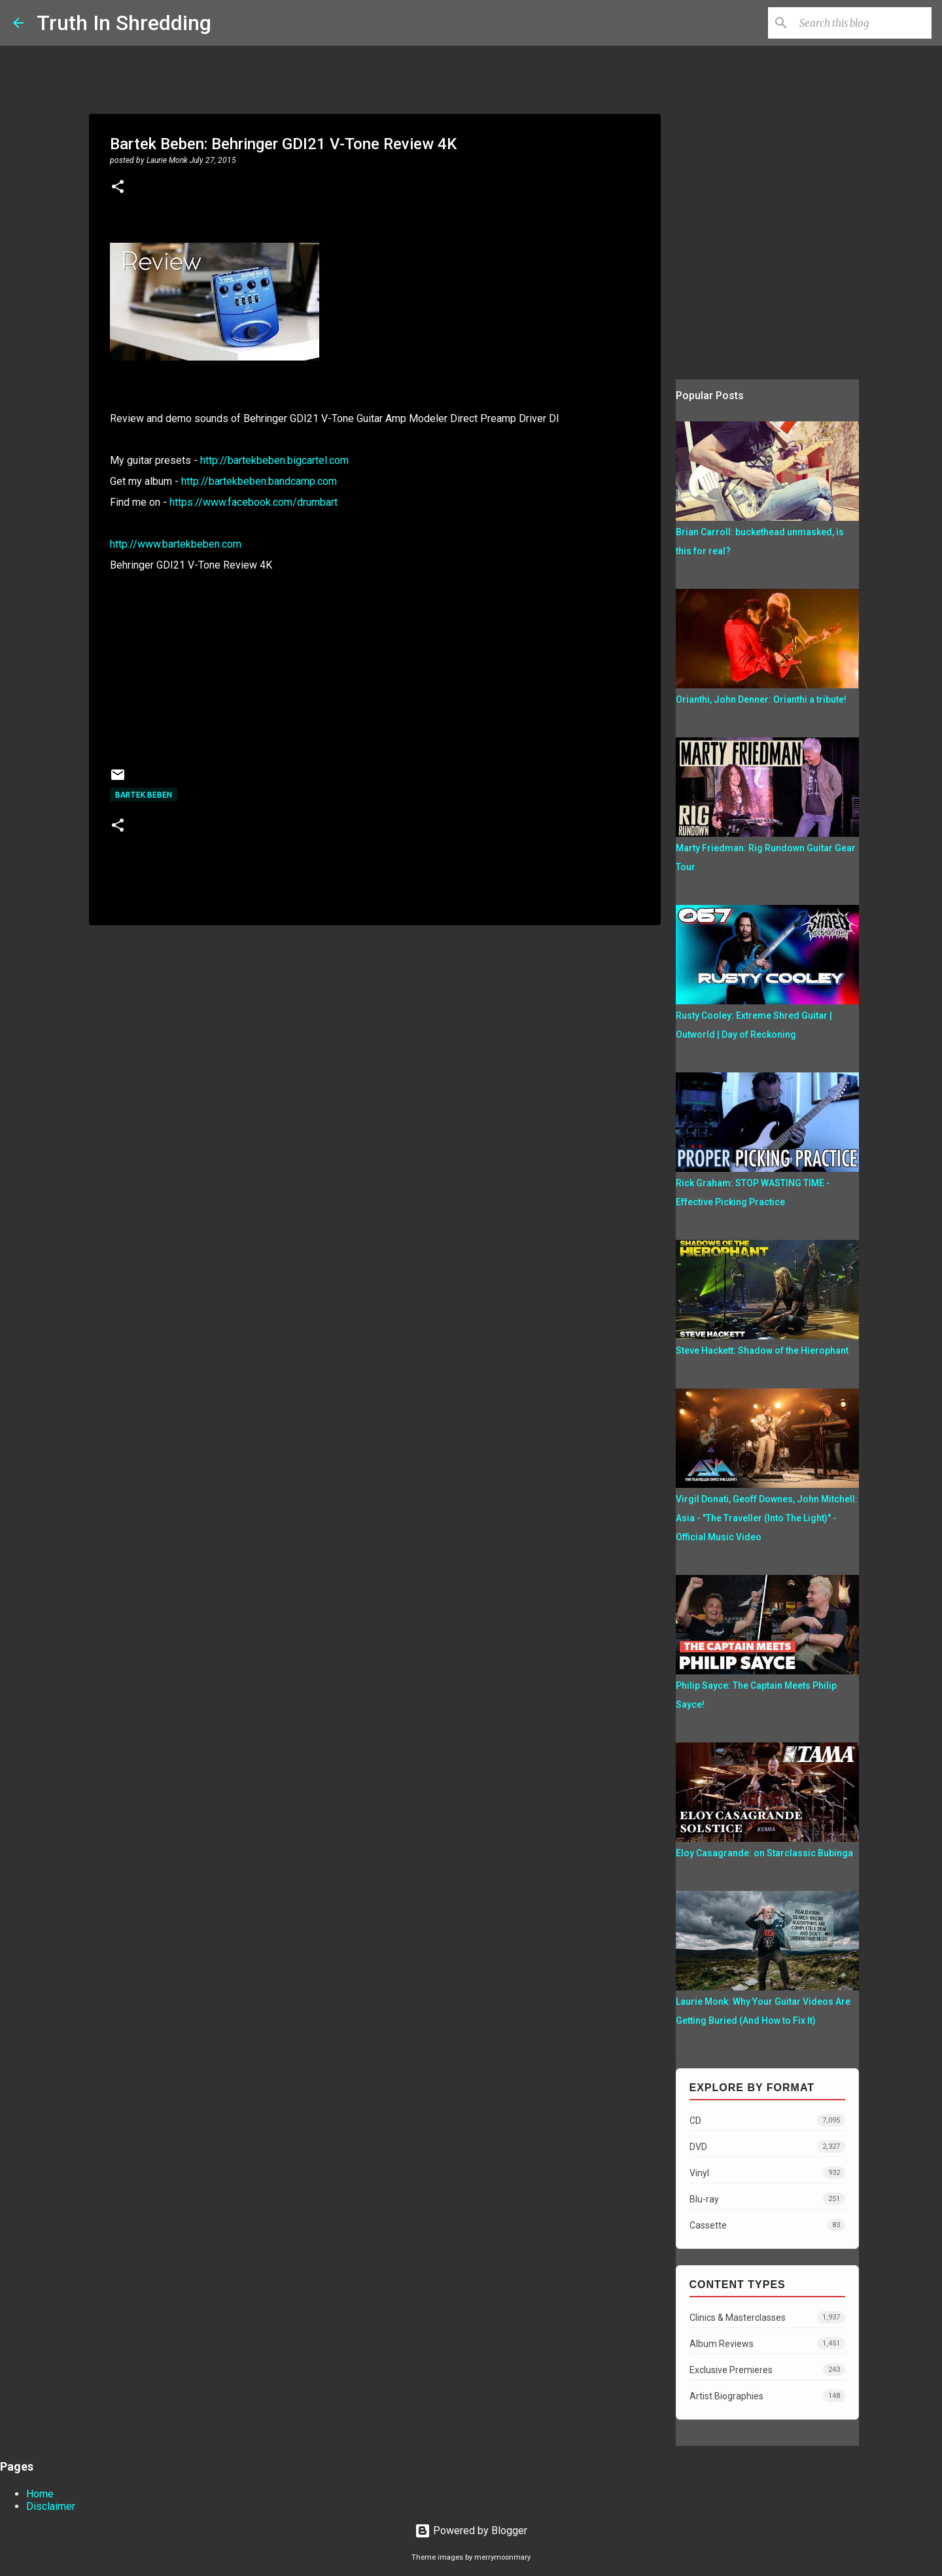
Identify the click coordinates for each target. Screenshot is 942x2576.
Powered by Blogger (471, 2530)
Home (40, 2494)
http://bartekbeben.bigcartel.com (274, 460)
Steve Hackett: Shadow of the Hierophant (762, 1350)
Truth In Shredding (124, 22)
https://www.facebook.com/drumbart (253, 502)
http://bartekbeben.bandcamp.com (259, 481)
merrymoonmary (502, 2557)
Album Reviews (767, 2343)
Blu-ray (767, 2199)
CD (767, 2120)
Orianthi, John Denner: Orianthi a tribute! (761, 699)
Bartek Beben (143, 794)
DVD (767, 2146)
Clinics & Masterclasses (767, 2317)
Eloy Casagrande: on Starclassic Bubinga (764, 1853)
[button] (118, 188)
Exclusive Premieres (767, 2369)
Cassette (767, 2225)
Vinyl (767, 2172)
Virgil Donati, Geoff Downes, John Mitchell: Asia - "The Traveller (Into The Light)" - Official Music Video (767, 1518)
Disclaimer (50, 2506)
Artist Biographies (767, 2396)
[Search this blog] (863, 23)
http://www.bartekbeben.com (175, 544)
